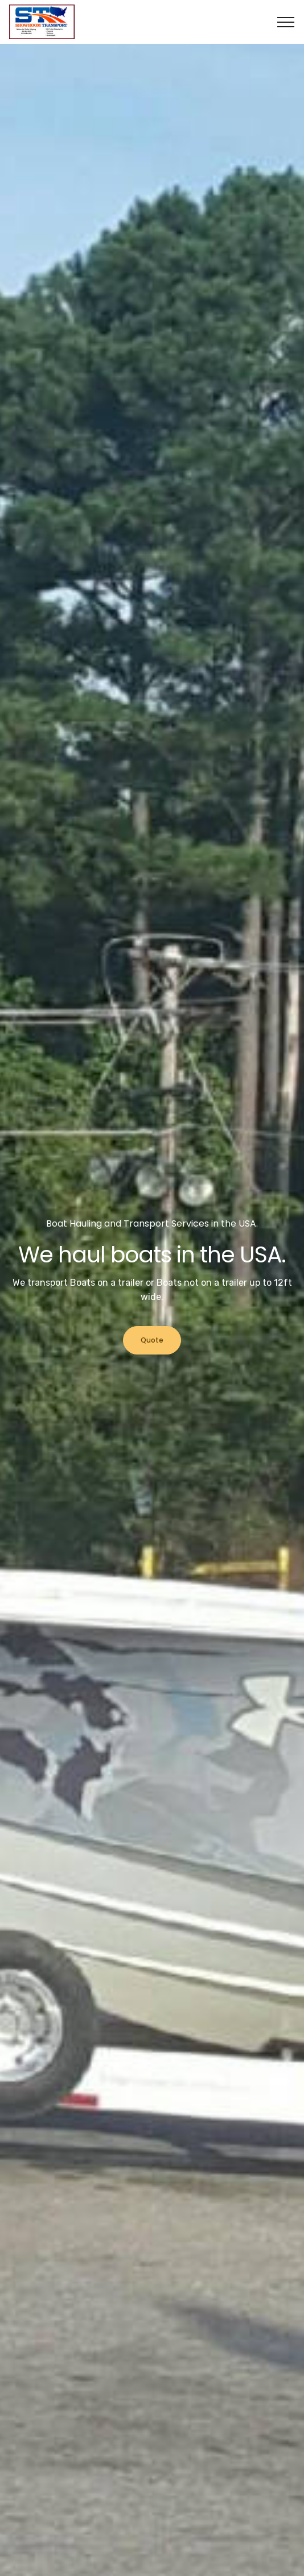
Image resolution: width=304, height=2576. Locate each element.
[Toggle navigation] (286, 22)
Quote (152, 1340)
